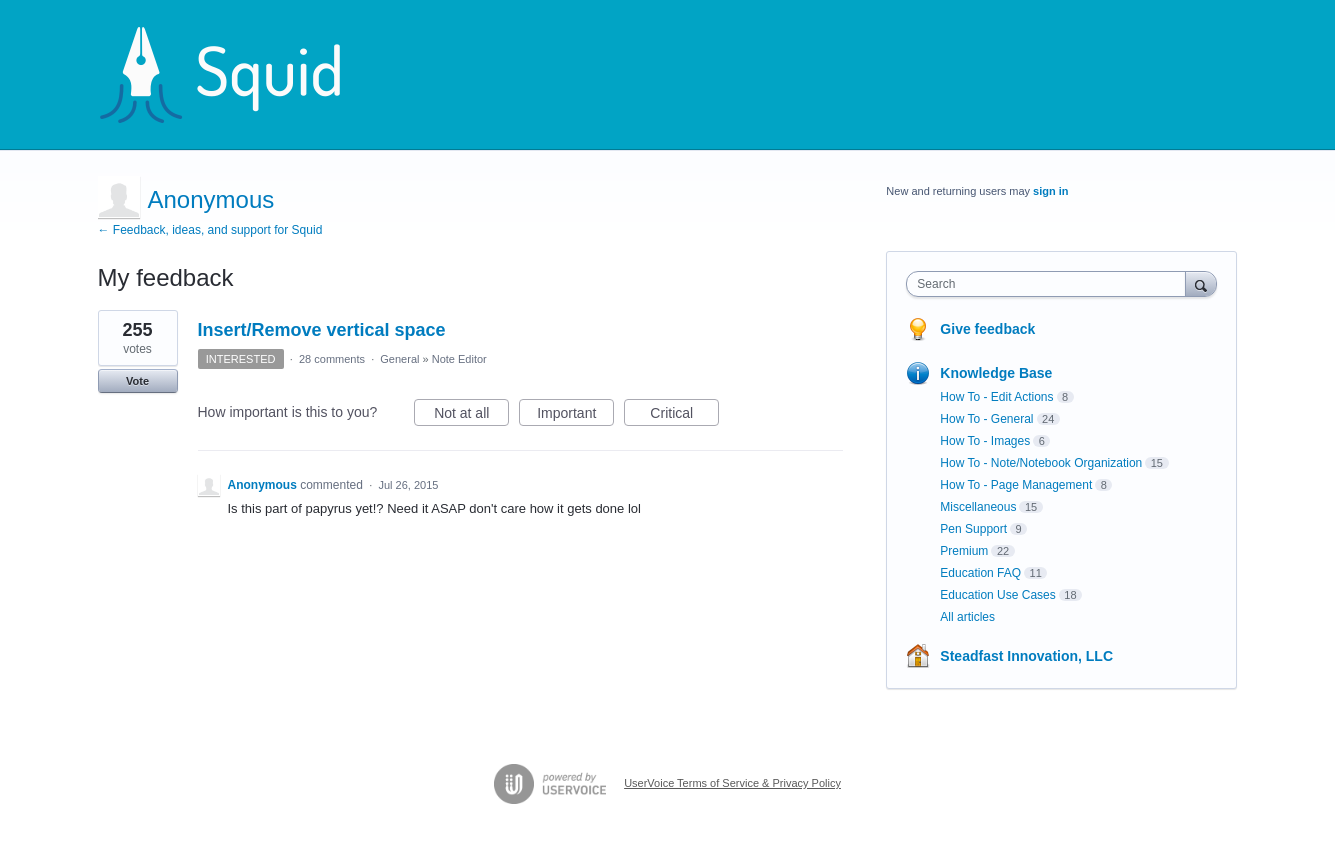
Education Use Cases (997, 595)
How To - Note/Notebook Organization (1041, 463)
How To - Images (985, 441)
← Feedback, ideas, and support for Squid (210, 230)
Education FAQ (980, 573)
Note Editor (459, 359)
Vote (137, 381)
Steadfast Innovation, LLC (1026, 656)
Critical (684, 416)
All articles (967, 617)
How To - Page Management (1016, 485)
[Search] (1201, 283)
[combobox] (1050, 284)
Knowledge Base (996, 373)
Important (575, 416)
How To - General (986, 419)
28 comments (332, 359)
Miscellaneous (978, 507)
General (399, 359)
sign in (1050, 191)
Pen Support (973, 529)
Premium (964, 551)
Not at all (471, 416)
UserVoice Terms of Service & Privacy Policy (732, 783)
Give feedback (987, 329)
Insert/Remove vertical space (322, 330)
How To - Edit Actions (996, 397)
